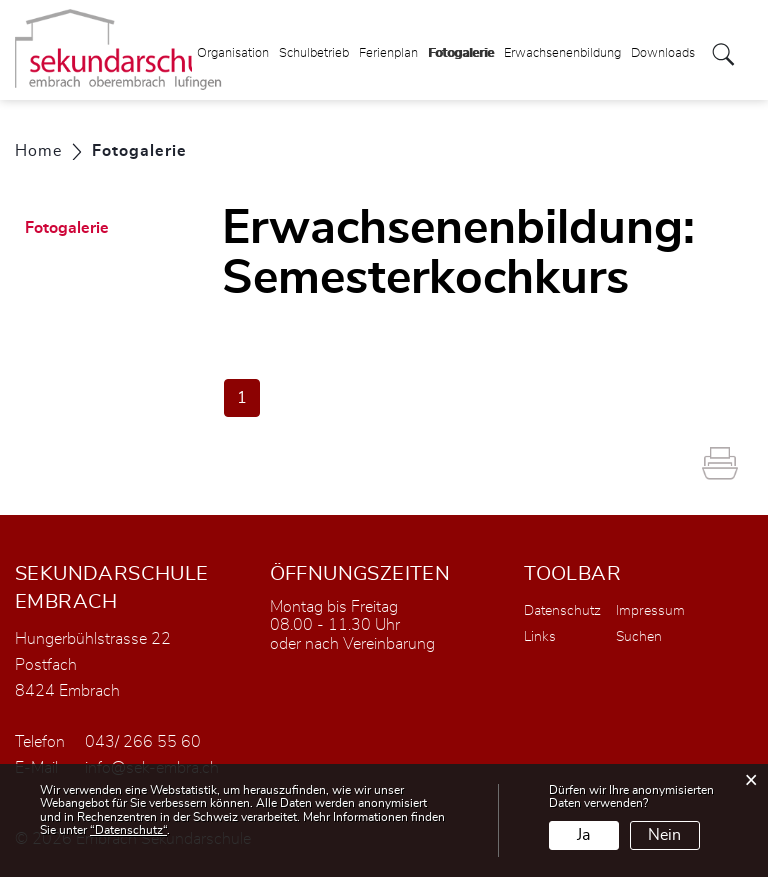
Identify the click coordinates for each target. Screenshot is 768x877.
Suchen (639, 637)
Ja (583, 835)
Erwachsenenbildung (562, 53)
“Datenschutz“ (128, 830)
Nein (664, 835)
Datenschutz (562, 611)
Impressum (650, 611)
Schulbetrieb (314, 53)
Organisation (233, 53)
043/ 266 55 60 (143, 742)
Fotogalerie (461, 47)
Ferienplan (388, 53)
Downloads (663, 53)
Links (540, 637)
